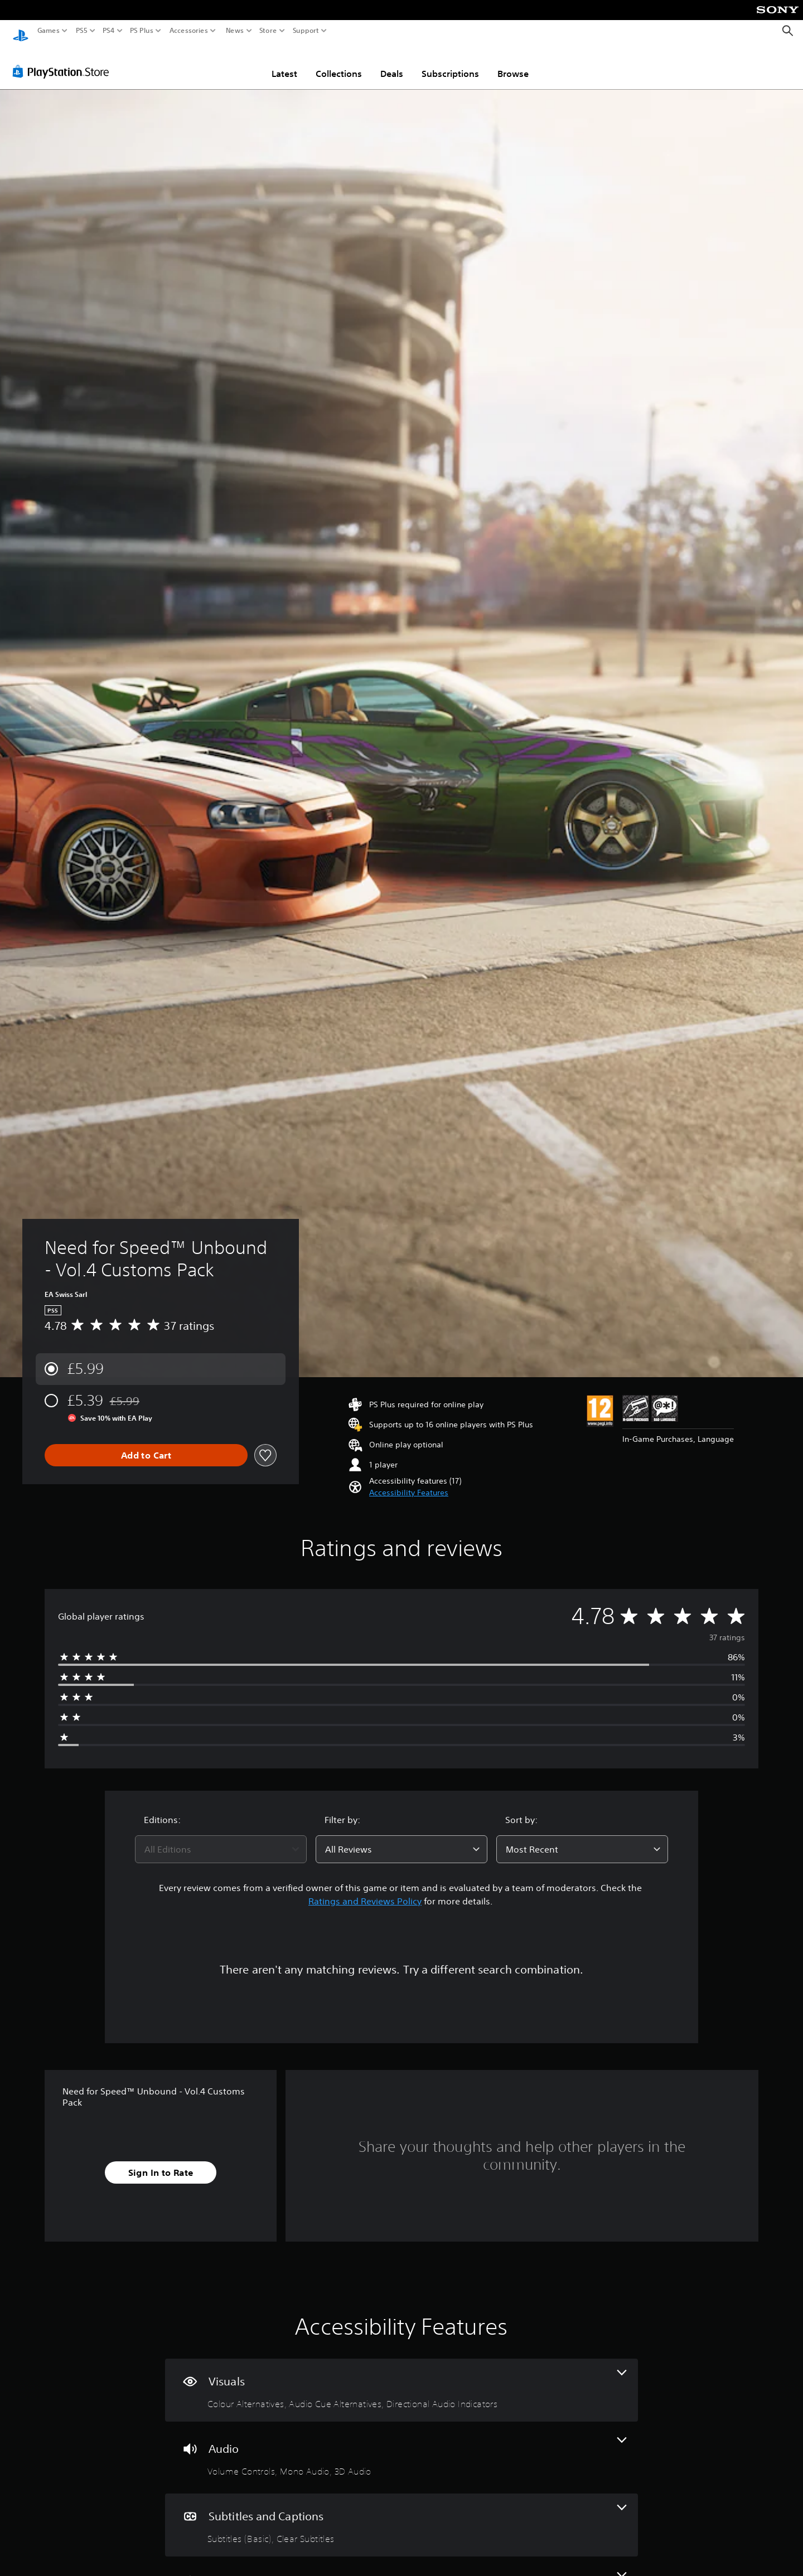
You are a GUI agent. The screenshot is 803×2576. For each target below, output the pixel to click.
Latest (284, 63)
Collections (339, 63)
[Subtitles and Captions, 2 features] (401, 2514)
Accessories (189, 30)
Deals (391, 63)
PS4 (109, 30)
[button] (408, 1482)
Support (306, 30)
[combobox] (221, 1839)
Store (268, 30)
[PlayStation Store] (64, 61)
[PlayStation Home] (20, 31)
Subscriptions (450, 63)
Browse (513, 63)
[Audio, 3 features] (401, 2446)
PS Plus (141, 30)
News (234, 30)
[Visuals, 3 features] (401, 2379)
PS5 (82, 30)
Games (48, 30)
